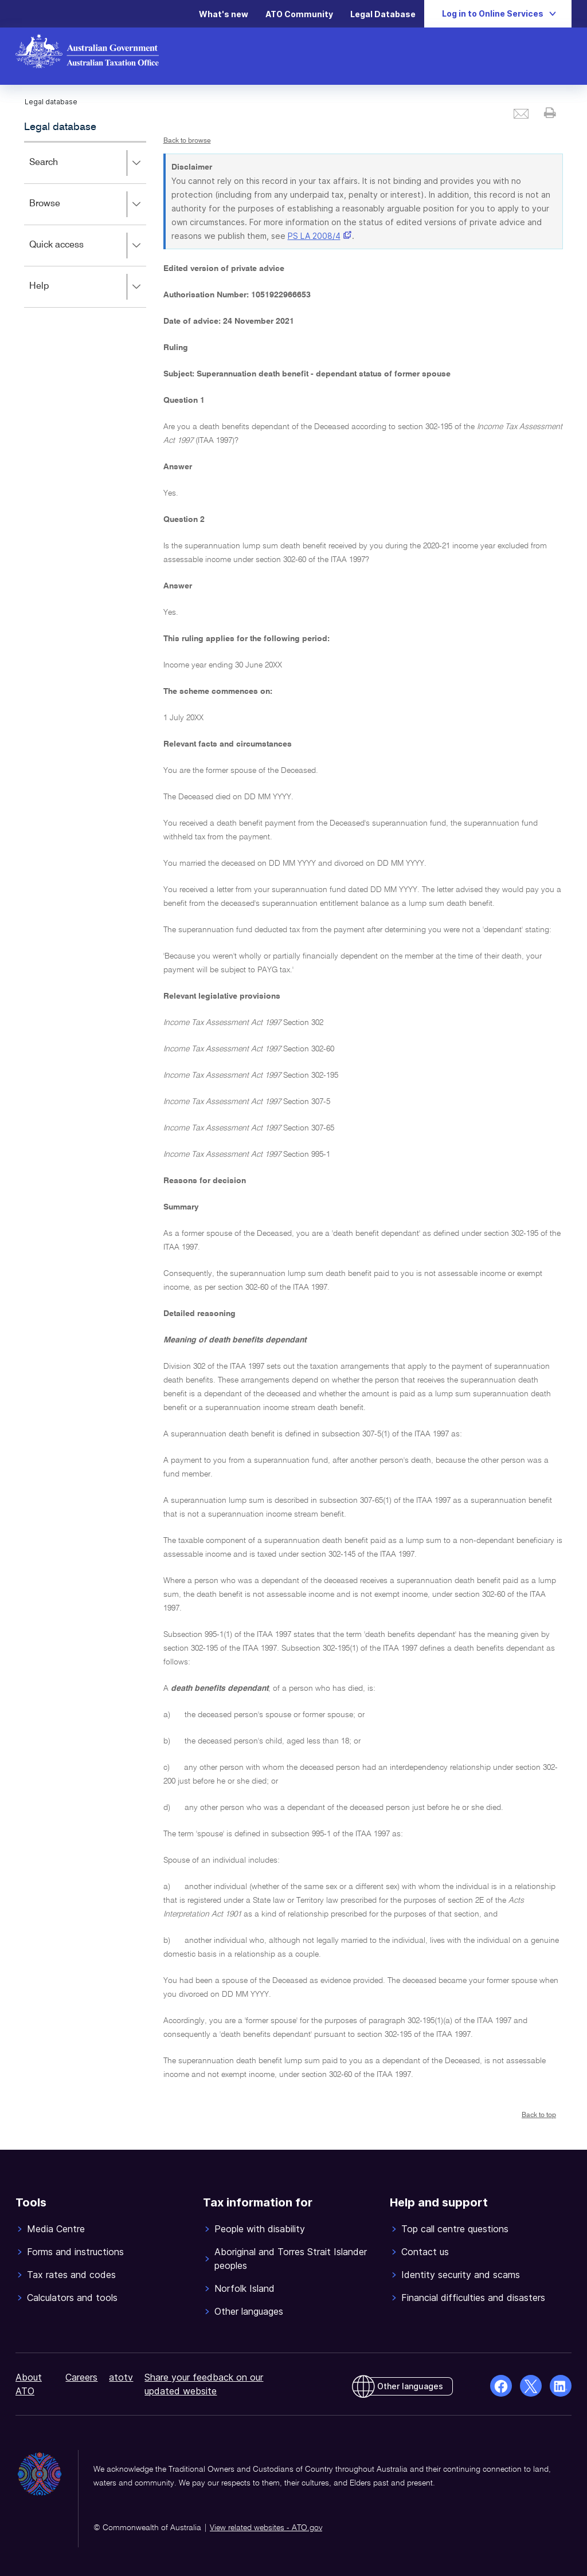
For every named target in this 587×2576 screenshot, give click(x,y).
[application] (85, 224)
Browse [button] (87, 204)
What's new (223, 14)
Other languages (410, 2386)
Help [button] (87, 287)
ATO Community (299, 14)
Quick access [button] (87, 246)
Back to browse (187, 141)
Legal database (60, 127)
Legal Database (383, 14)
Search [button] (87, 163)
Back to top (539, 2115)
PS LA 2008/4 (314, 236)
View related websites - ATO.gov (266, 2528)
